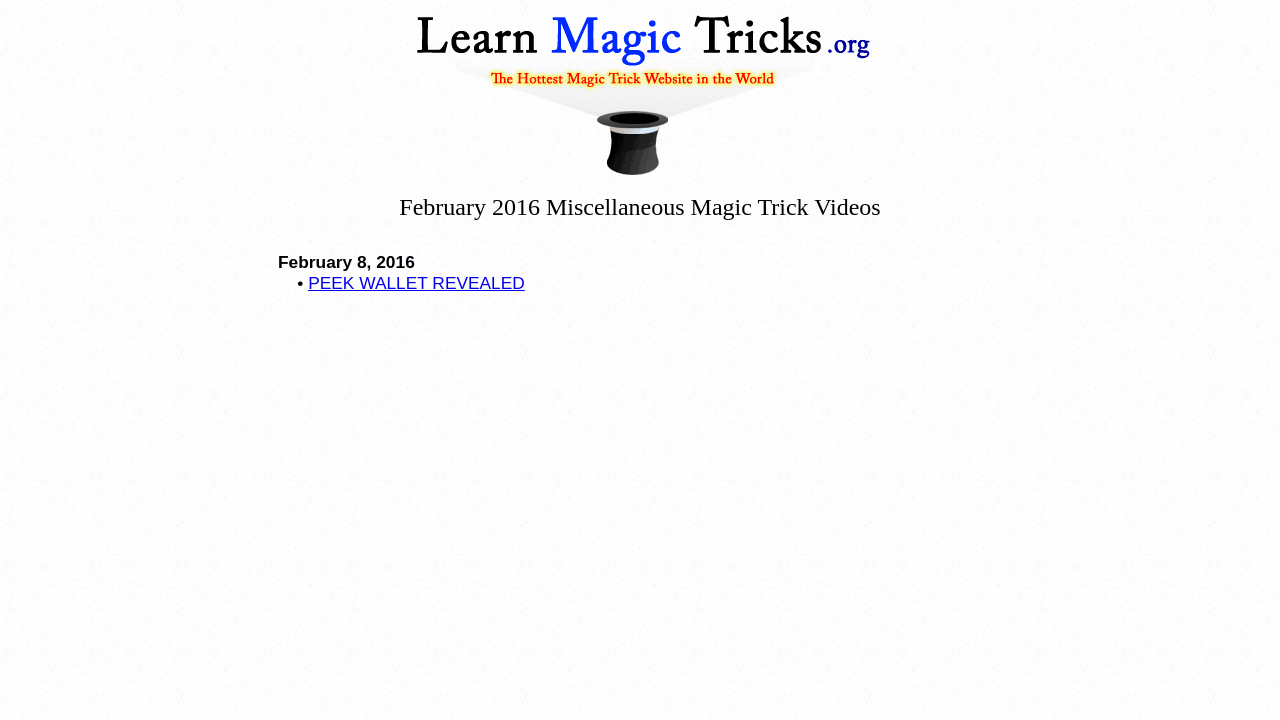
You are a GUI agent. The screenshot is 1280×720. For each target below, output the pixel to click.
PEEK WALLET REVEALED (416, 283)
